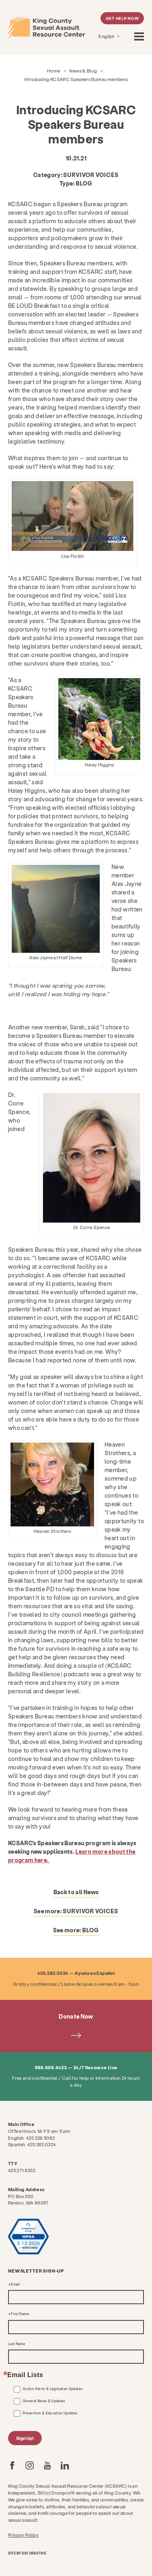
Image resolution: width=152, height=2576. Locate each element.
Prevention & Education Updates (50, 2413)
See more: (76, 1911)
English (106, 36)
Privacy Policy (23, 2535)
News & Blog (83, 70)
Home (53, 70)
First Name (20, 2314)
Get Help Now (122, 18)
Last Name (16, 2344)
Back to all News (76, 1892)
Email (15, 2284)
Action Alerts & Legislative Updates (52, 2389)
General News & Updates (44, 2401)
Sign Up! (25, 2438)
